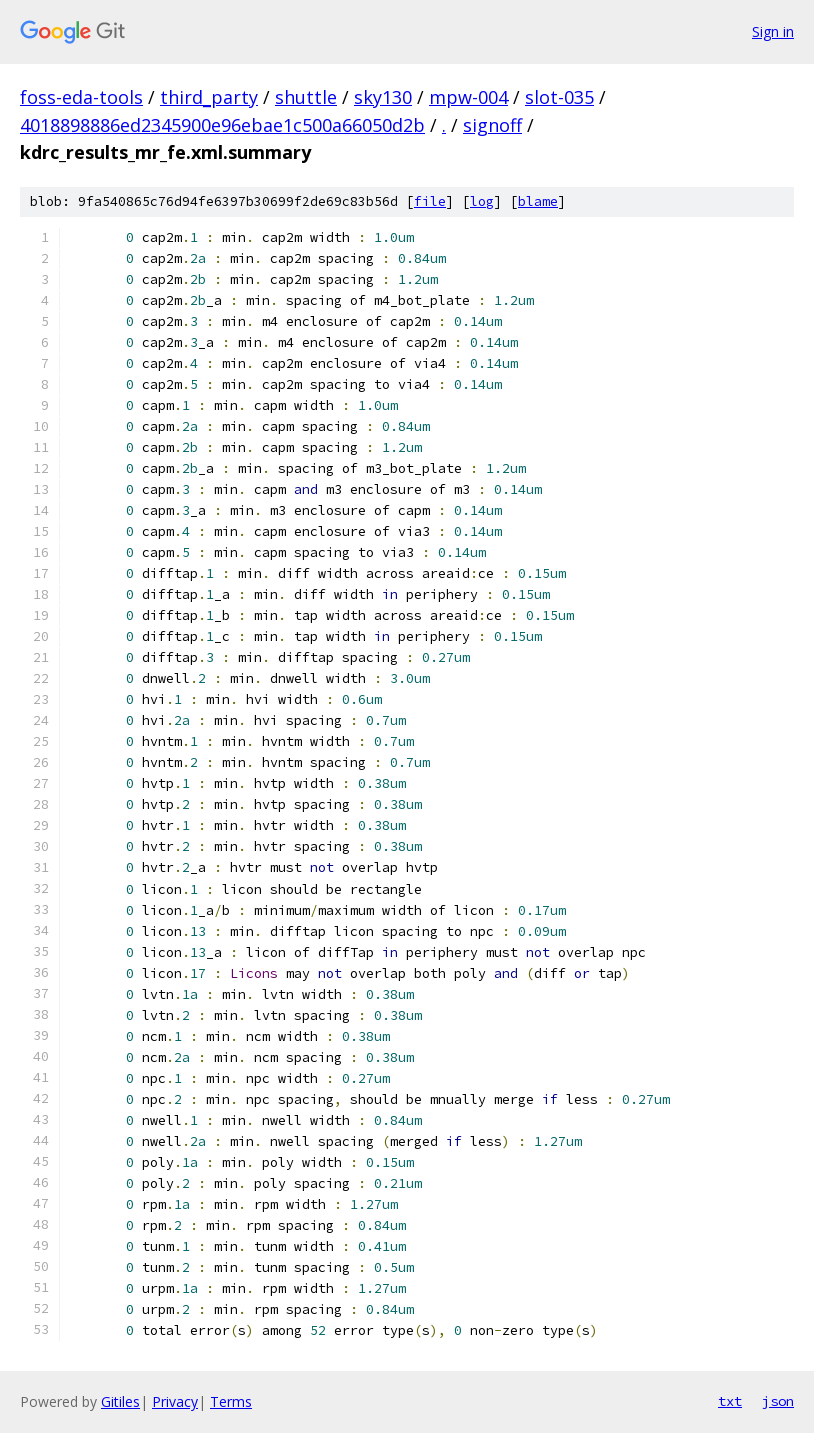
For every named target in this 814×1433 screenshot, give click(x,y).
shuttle (306, 97)
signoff (492, 125)
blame (538, 201)
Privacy (175, 1401)
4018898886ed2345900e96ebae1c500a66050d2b (222, 125)
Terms (231, 1401)
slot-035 (559, 97)
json (778, 1401)
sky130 (383, 97)
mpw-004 (468, 97)
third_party (209, 97)
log (482, 201)
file (430, 201)
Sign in (773, 31)
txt (730, 1401)
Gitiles (120, 1401)
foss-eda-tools (81, 97)
